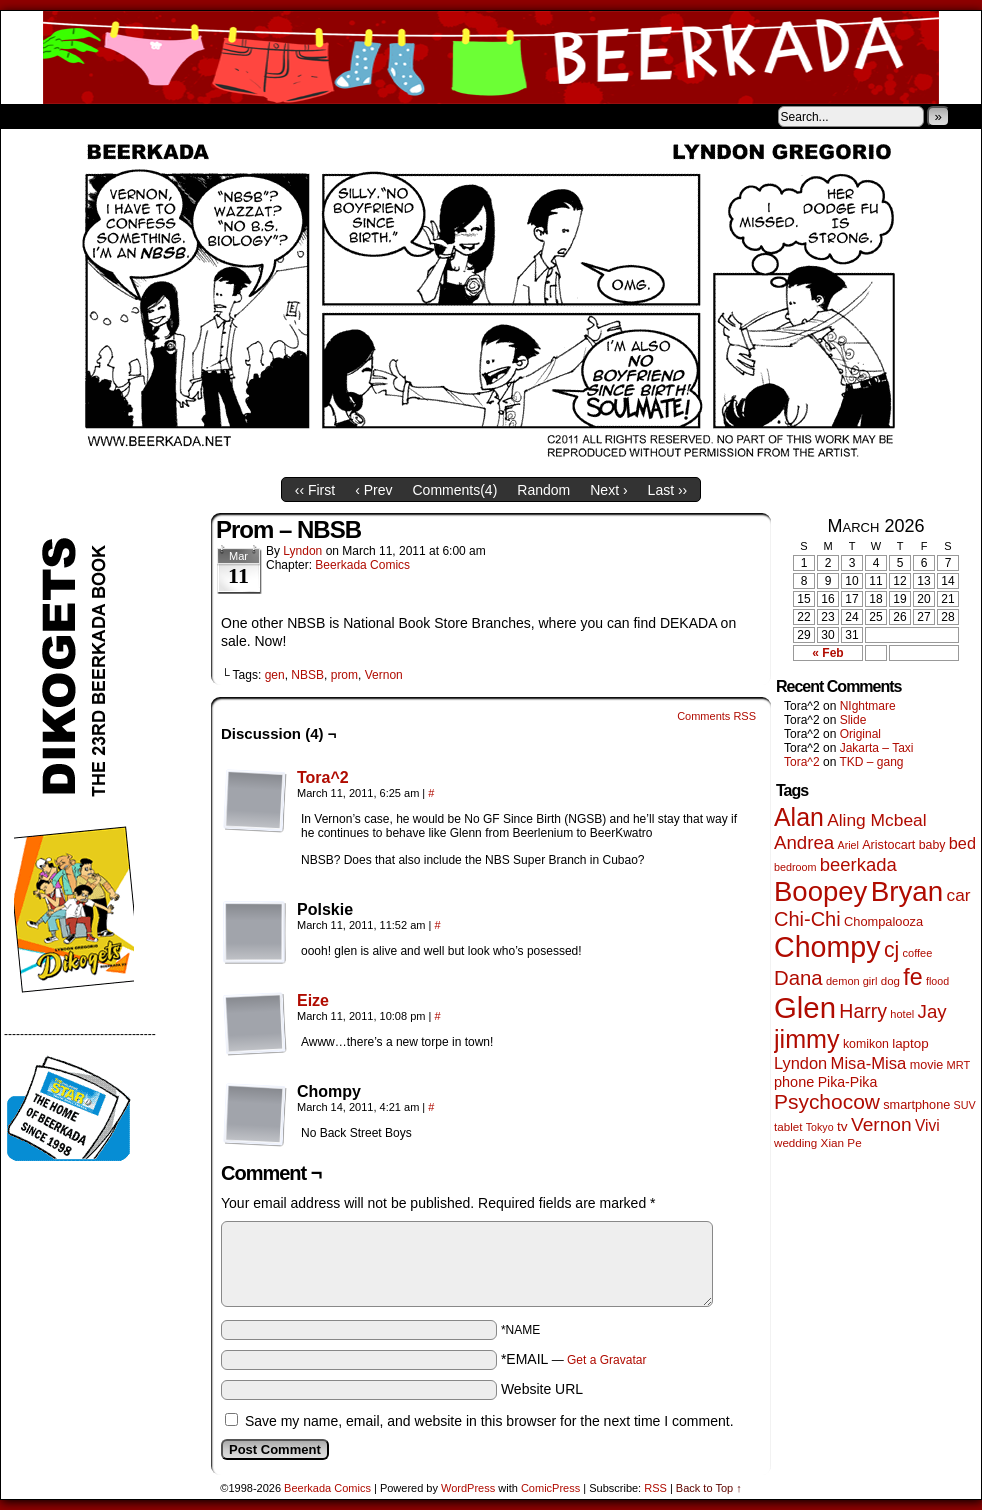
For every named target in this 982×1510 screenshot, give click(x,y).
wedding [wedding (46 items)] (795, 1142)
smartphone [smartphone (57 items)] (916, 1105)
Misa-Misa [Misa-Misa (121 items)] (869, 1063)
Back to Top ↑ (709, 1488)
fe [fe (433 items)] (912, 977)
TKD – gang (871, 762)
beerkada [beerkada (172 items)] (858, 864)
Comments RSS (716, 716)
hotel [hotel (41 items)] (902, 1014)
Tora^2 (323, 777)
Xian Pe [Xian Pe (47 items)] (841, 1142)
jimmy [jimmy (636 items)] (807, 1039)
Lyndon (302, 551)
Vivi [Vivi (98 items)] (927, 1125)
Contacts (226, 116)
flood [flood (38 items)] (937, 981)
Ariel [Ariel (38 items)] (848, 845)
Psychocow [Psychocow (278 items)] (827, 1101)
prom (344, 675)
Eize (313, 1000)
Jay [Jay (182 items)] (932, 1011)
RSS (655, 1488)
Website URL (542, 1389)
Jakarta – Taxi (877, 748)
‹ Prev (373, 490)
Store (150, 116)
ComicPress (550, 1488)
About (88, 116)
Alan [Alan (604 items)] (799, 817)
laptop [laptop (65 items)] (910, 1043)
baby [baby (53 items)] (932, 845)
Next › (608, 490)
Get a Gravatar (606, 1360)
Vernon (384, 675)
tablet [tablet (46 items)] (788, 1126)
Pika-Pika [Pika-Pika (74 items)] (848, 1082)
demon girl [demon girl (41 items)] (851, 981)
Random (543, 490)
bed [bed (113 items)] (962, 843)
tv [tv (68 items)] (842, 1126)
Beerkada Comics (491, 57)
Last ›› (668, 490)
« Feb (827, 653)
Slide (853, 720)
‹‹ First (315, 490)
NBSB (307, 675)
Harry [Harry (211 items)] (863, 1011)
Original (860, 734)
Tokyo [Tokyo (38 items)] (820, 1127)
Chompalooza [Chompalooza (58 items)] (883, 921)
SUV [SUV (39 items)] (965, 1105)
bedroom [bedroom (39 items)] (795, 867)
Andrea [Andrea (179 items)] (804, 842)
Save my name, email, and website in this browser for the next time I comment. (489, 1421)
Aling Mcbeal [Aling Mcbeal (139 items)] (876, 820)
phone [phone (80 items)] (794, 1082)
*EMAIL (574, 1359)
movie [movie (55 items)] (927, 1065)
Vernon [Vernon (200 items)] (881, 1124)
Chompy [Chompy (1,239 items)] (827, 947)
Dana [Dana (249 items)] (798, 978)
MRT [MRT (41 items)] (959, 1065)
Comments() (455, 490)
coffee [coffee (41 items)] (918, 953)
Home (29, 116)
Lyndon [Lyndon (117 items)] (800, 1063)
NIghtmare (868, 706)
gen (275, 675)
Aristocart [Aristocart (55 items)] (888, 845)
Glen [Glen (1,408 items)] (805, 1007)
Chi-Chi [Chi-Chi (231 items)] (807, 919)
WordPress (468, 1488)
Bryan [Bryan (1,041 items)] (907, 891)
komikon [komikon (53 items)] (866, 1044)
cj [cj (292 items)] (891, 949)
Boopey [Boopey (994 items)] (820, 891)
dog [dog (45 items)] (890, 981)
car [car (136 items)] (959, 895)
